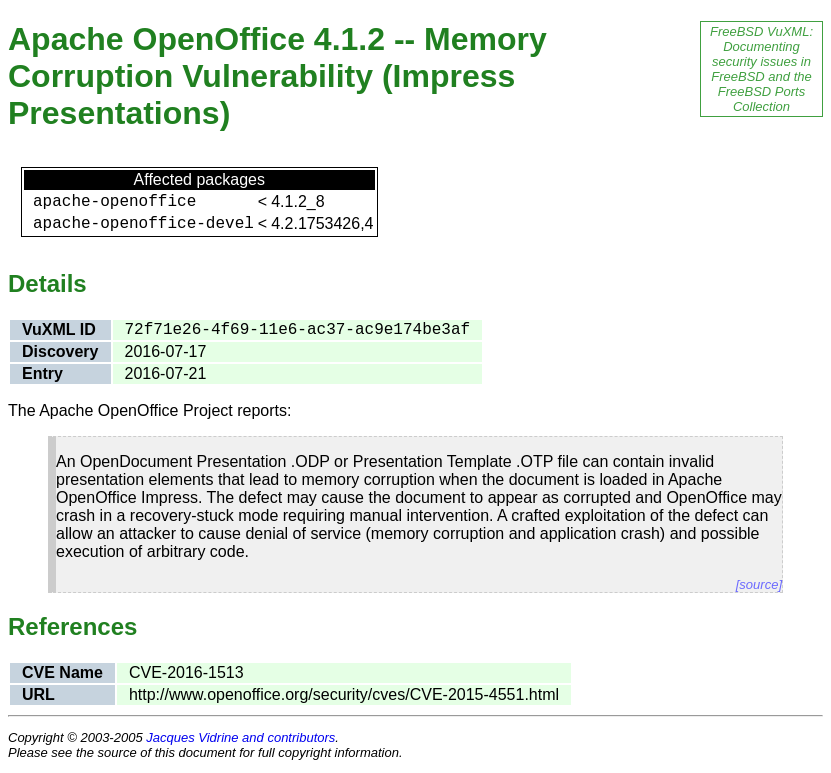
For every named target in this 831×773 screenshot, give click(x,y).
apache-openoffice (114, 202)
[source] (759, 584)
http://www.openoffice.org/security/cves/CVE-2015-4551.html (344, 694)
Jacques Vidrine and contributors (240, 737)
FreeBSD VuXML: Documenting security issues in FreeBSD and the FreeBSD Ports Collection (761, 69)
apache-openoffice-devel (143, 224)
